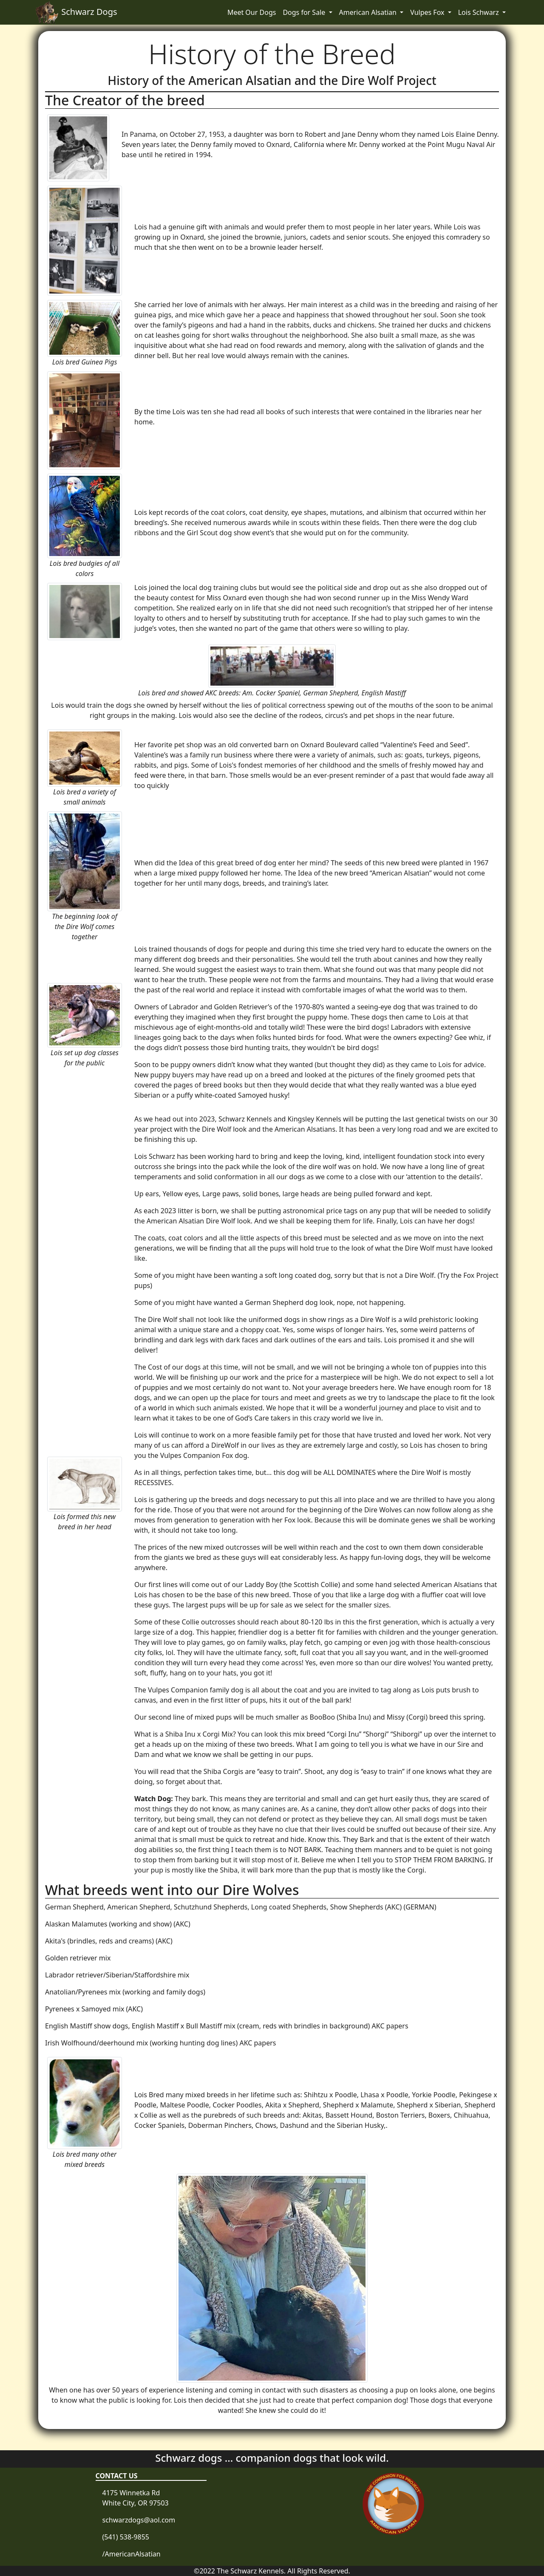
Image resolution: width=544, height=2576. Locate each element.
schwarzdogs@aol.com (139, 2520)
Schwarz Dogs (76, 12)
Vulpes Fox (428, 12)
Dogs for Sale (305, 12)
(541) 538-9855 (125, 2537)
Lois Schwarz (479, 12)
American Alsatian (369, 12)
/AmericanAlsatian (131, 2554)
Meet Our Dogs (251, 12)
